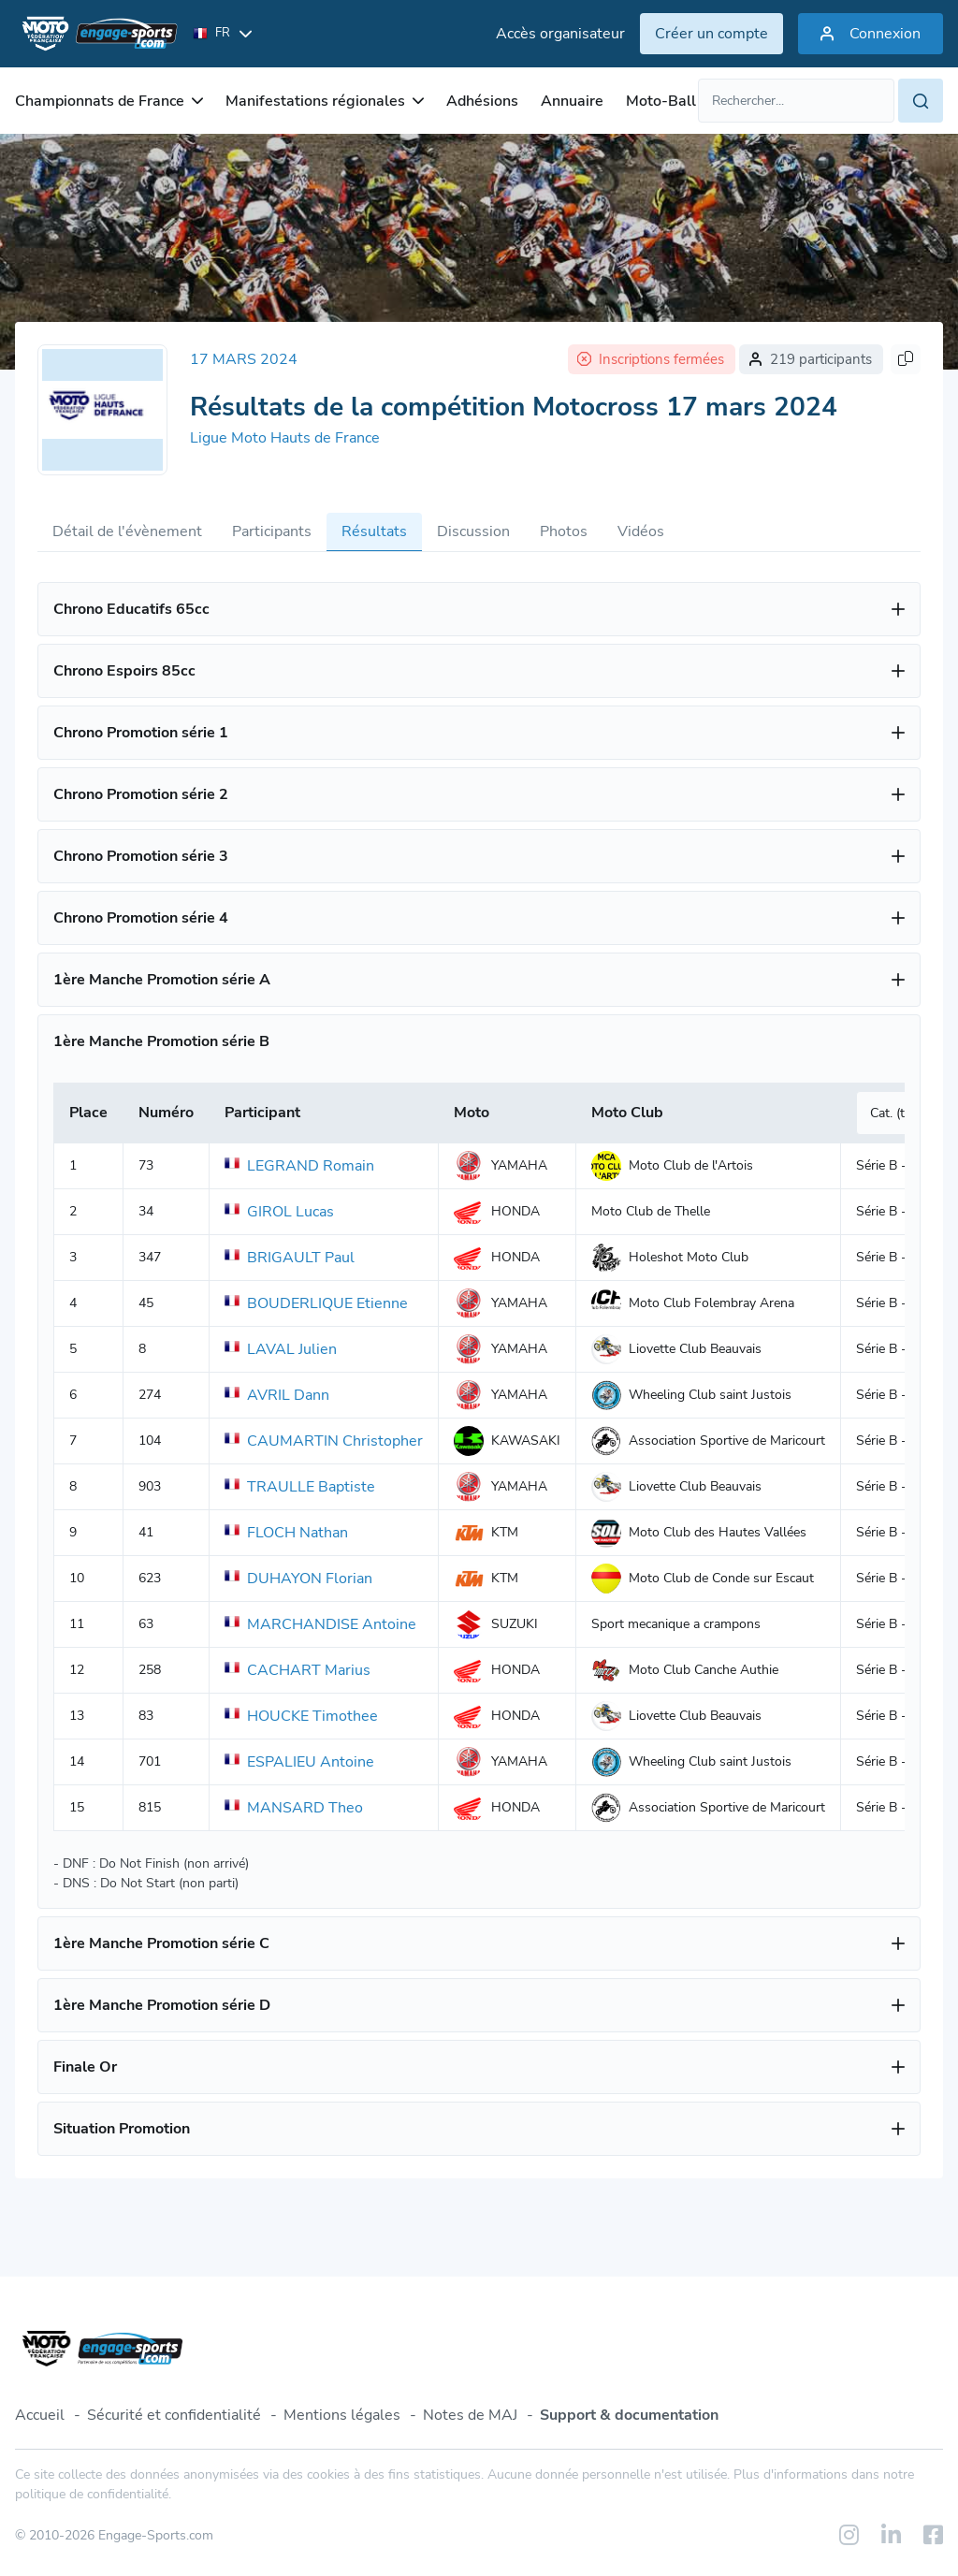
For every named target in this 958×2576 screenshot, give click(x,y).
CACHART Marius (297, 1670)
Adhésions (482, 101)
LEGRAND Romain (299, 1166)
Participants (272, 531)
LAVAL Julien (281, 1349)
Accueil (40, 2415)
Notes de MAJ (470, 2415)
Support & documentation (629, 2415)
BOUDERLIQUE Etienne (316, 1303)
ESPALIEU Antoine (299, 1762)
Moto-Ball (661, 101)
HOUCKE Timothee (301, 1716)
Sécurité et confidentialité (174, 2415)
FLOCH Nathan (286, 1532)
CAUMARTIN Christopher (324, 1441)
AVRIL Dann (277, 1395)
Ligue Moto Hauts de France (285, 438)
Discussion (473, 531)
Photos (564, 531)
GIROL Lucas (279, 1211)
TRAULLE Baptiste (300, 1487)
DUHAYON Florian (298, 1578)
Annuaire (572, 101)
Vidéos (640, 531)
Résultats (374, 531)
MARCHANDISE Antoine (320, 1624)
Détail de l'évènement (127, 531)
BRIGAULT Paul (290, 1257)
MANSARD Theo (294, 1807)
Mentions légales (341, 2415)
